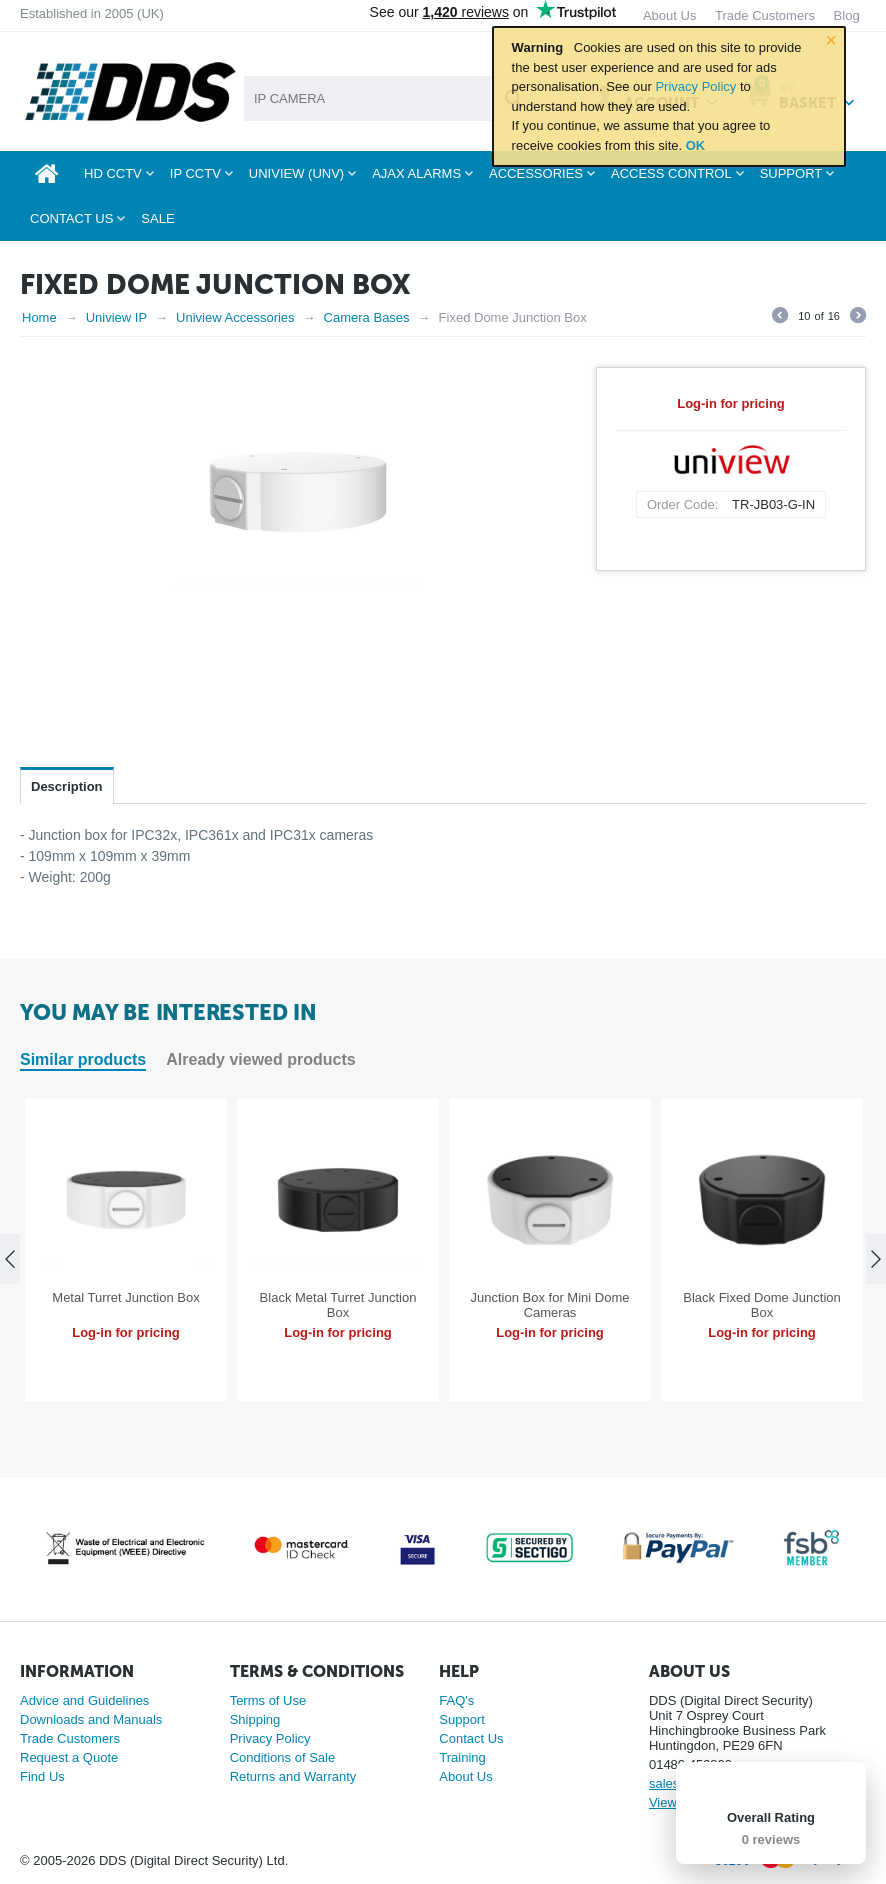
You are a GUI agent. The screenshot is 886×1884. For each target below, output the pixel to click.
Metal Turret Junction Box (125, 1297)
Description (67, 786)
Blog (847, 15)
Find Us (42, 1776)
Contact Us (471, 1738)
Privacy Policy (695, 86)
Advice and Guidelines (84, 1700)
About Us (465, 1776)
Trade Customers (70, 1738)
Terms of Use (268, 1700)
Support (462, 1719)
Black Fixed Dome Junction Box (762, 1305)
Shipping (255, 1719)
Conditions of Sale (283, 1757)
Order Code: (683, 504)
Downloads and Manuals (91, 1719)
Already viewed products (260, 1059)
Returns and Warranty (293, 1776)
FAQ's (456, 1700)
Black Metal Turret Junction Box (338, 1305)
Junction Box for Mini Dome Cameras (550, 1305)
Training (462, 1757)
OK (696, 145)
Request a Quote (69, 1757)
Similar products (83, 1059)
